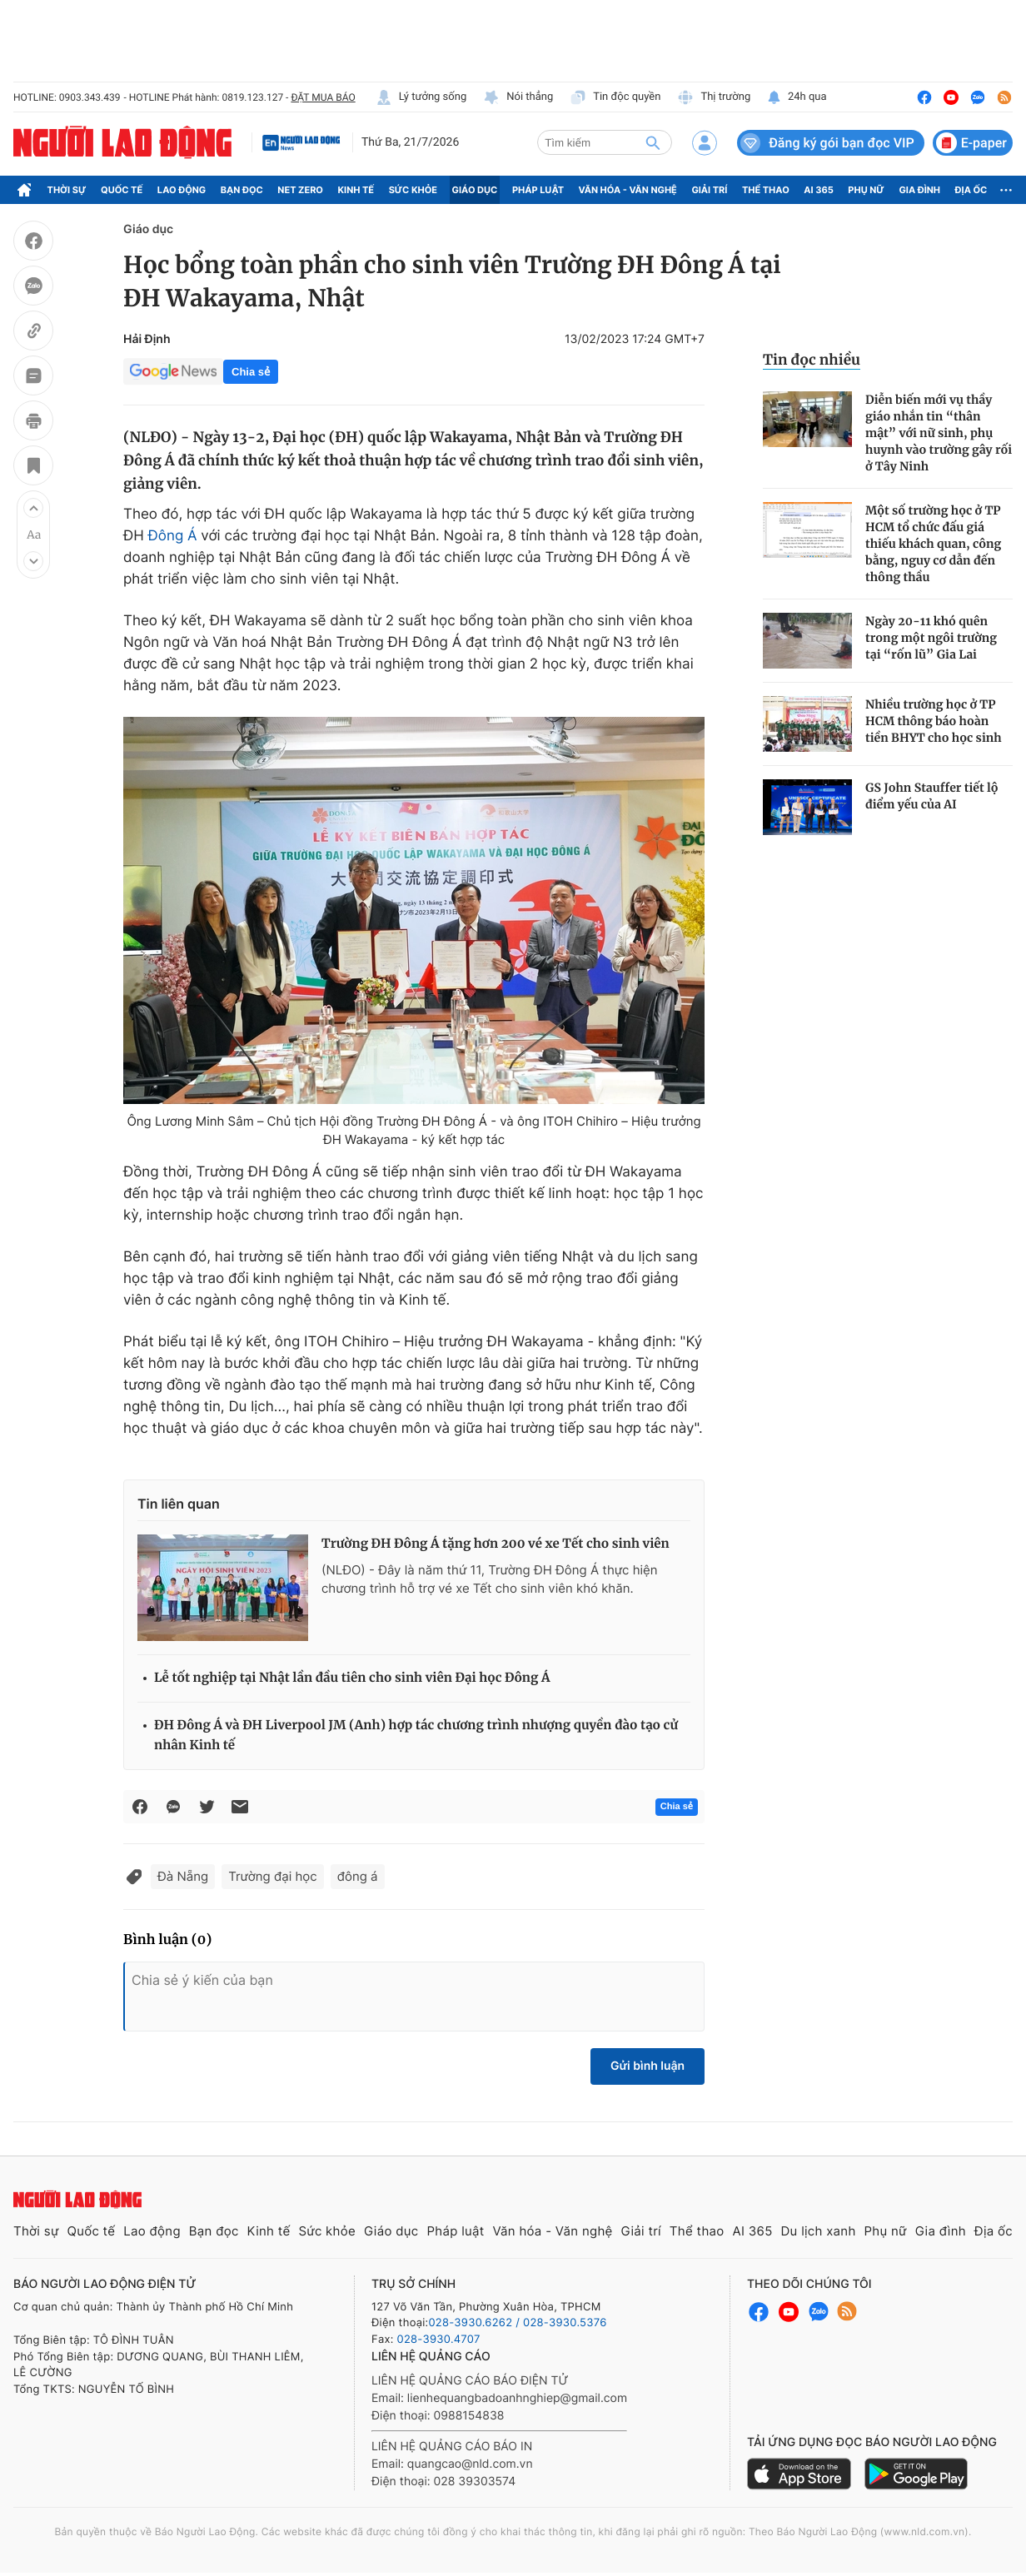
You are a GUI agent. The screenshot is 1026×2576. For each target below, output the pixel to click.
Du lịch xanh (818, 2231)
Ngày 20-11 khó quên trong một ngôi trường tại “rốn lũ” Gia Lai (931, 638)
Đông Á (172, 536)
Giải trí (709, 190)
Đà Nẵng (182, 1876)
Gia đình (919, 190)
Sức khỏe (413, 190)
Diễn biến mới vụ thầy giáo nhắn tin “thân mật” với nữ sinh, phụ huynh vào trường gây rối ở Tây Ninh (938, 433)
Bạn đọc (242, 190)
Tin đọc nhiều (811, 360)
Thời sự (67, 190)
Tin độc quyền (615, 97)
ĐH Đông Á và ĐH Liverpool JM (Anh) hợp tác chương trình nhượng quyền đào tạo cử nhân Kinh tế (416, 1735)
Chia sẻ (251, 372)
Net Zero (300, 190)
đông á (357, 1876)
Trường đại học (272, 1876)
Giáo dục (475, 190)
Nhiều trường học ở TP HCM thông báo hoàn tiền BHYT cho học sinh (933, 721)
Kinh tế (356, 190)
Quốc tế (121, 190)
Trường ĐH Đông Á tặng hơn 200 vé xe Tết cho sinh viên (495, 1544)
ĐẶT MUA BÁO (323, 97)
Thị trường (713, 97)
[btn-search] (652, 142)
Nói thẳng (518, 97)
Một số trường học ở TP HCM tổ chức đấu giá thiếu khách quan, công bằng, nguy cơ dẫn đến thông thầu (933, 543)
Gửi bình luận (647, 2066)
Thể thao (765, 190)
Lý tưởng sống (421, 97)
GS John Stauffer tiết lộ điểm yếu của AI (932, 796)
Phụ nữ (866, 190)
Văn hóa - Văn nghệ (628, 190)
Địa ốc (971, 190)
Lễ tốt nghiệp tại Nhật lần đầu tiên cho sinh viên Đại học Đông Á (352, 1678)
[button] (33, 508)
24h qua (796, 97)
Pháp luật (538, 190)
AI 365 (818, 190)
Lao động (182, 190)
